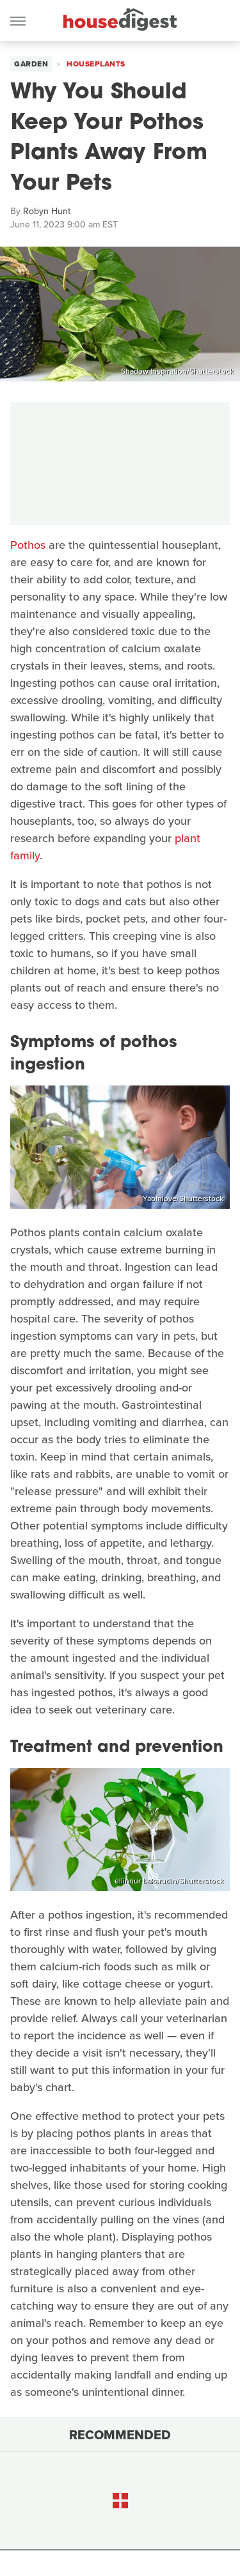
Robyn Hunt (46, 211)
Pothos (27, 545)
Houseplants (96, 64)
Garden (31, 64)
